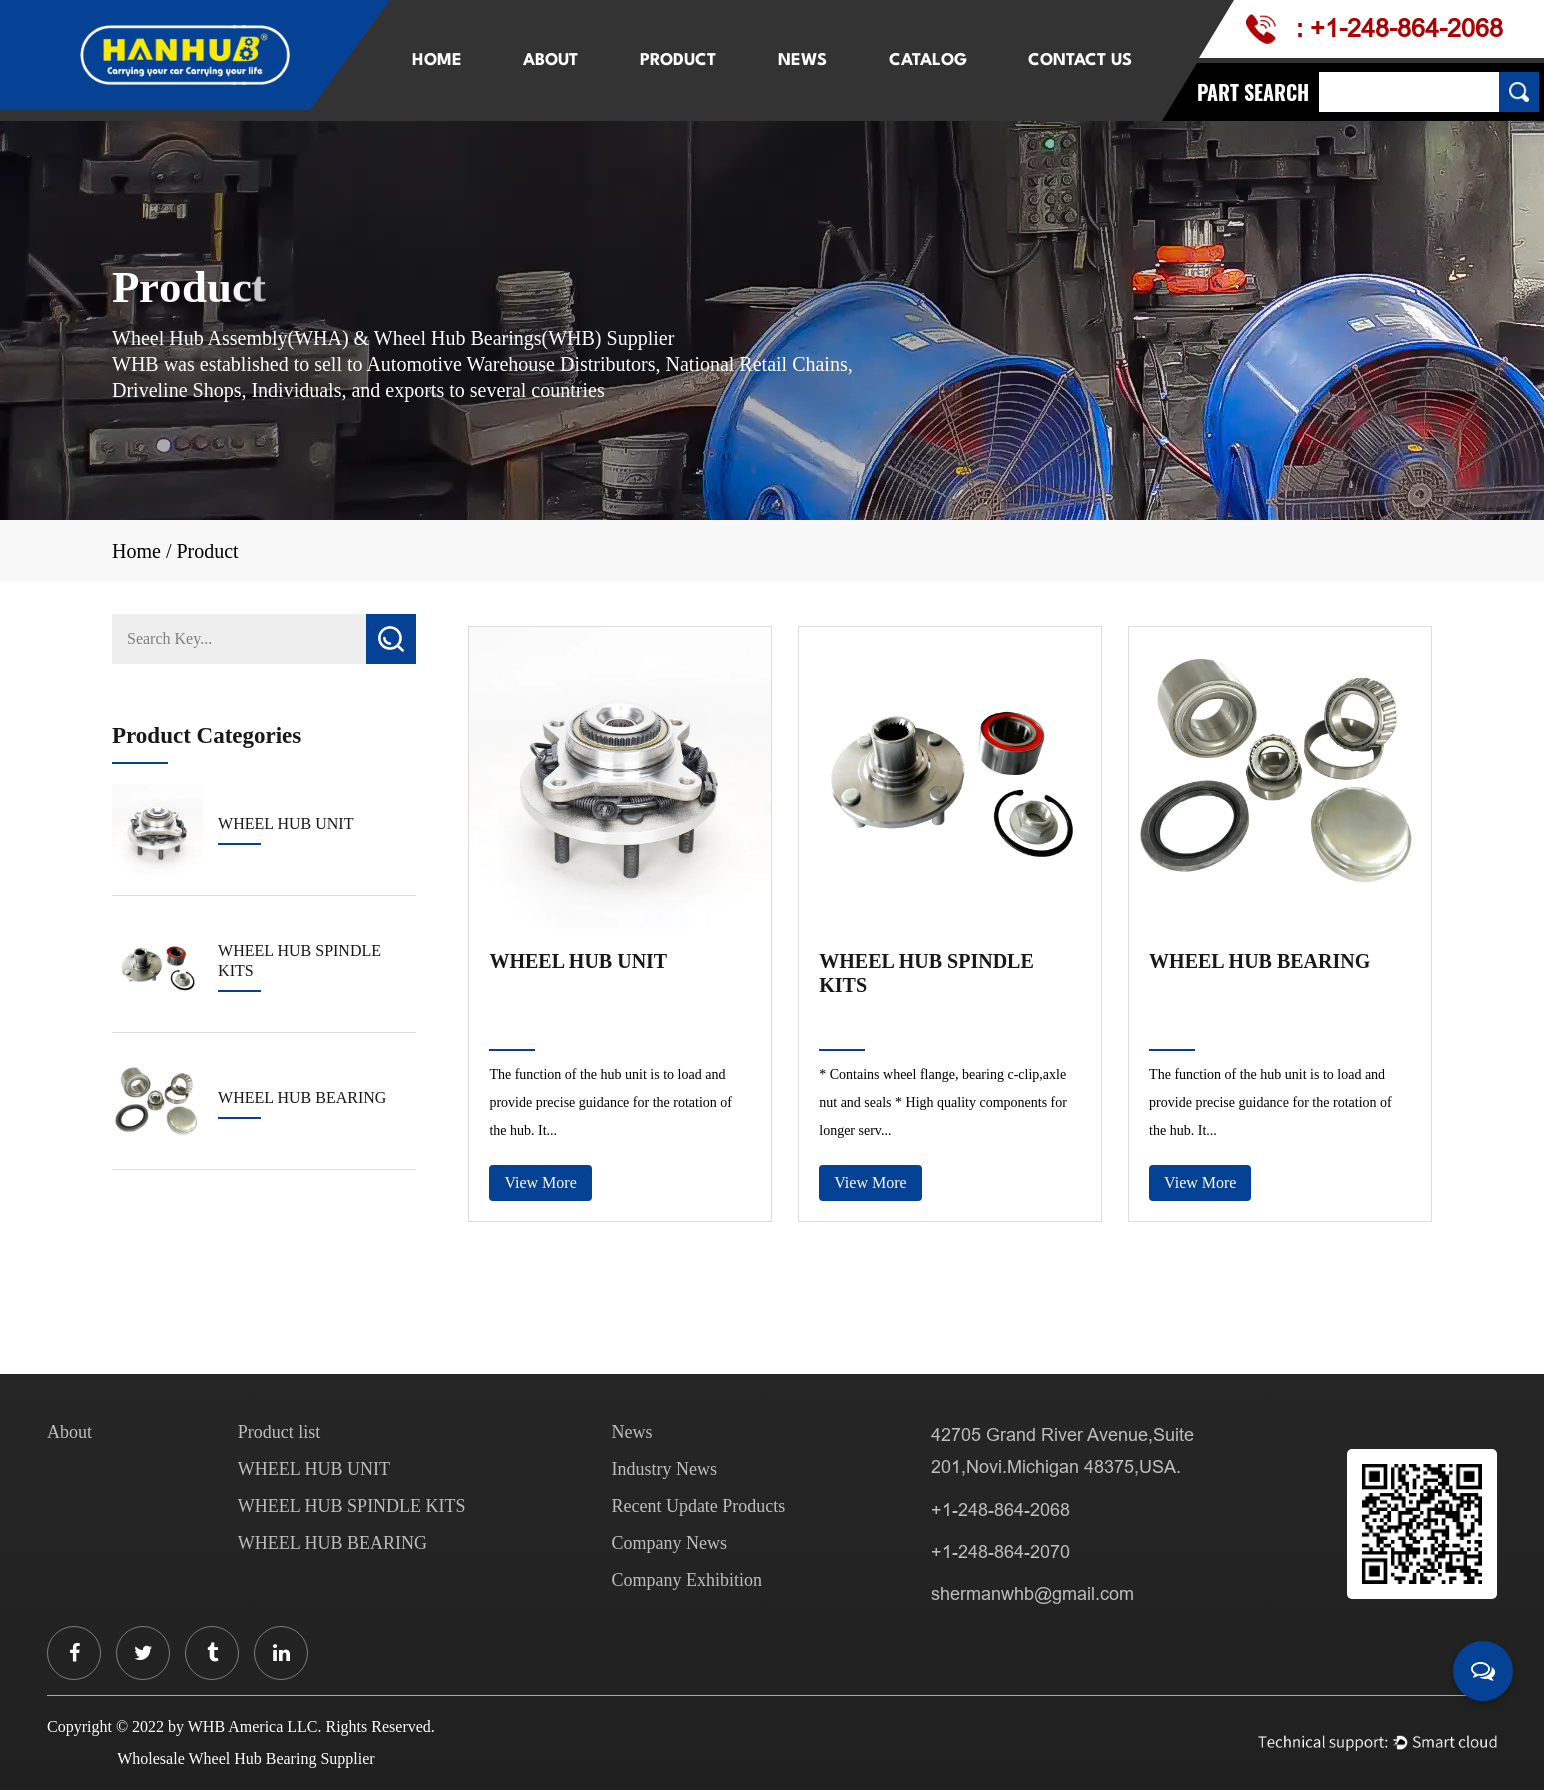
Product (678, 60)
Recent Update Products (698, 1506)
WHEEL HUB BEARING (1259, 961)
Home (437, 60)
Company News (669, 1543)
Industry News (664, 1469)
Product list (279, 1432)
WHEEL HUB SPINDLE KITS (926, 973)
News (802, 60)
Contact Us (1080, 60)
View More (540, 1182)
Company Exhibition (686, 1580)
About (550, 60)
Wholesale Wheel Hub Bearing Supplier (245, 1758)
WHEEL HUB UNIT (578, 961)
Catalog (928, 60)
